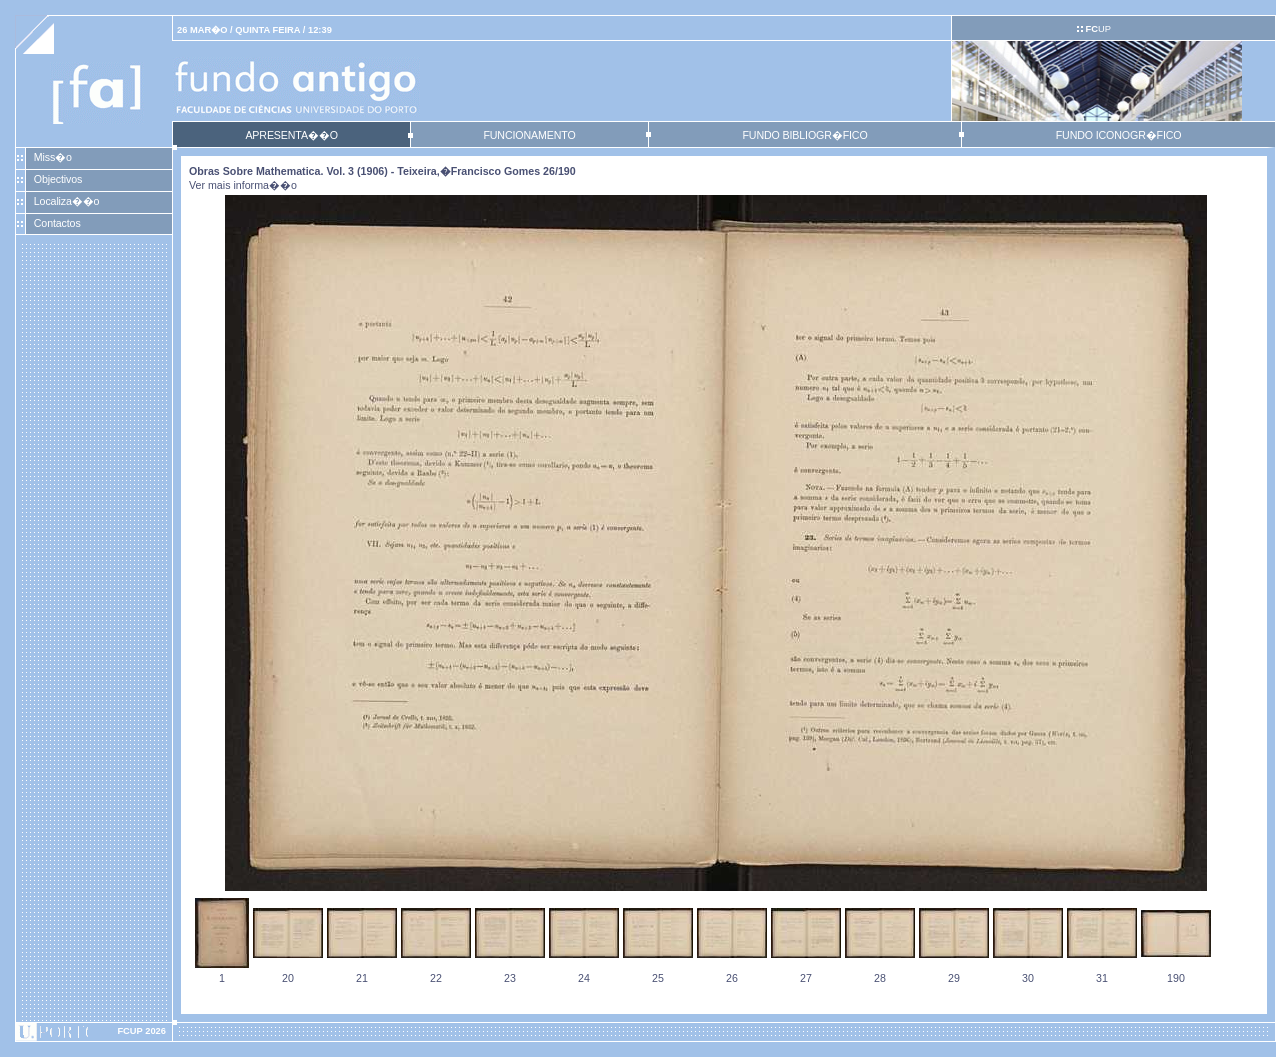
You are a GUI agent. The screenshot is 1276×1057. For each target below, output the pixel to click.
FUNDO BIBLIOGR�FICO (804, 135)
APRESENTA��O (291, 135)
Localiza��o (67, 201)
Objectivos (58, 179)
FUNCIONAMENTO (529, 135)
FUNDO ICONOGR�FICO (1119, 135)
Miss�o (53, 157)
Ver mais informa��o (243, 185)
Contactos (57, 223)
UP (1097, 29)
